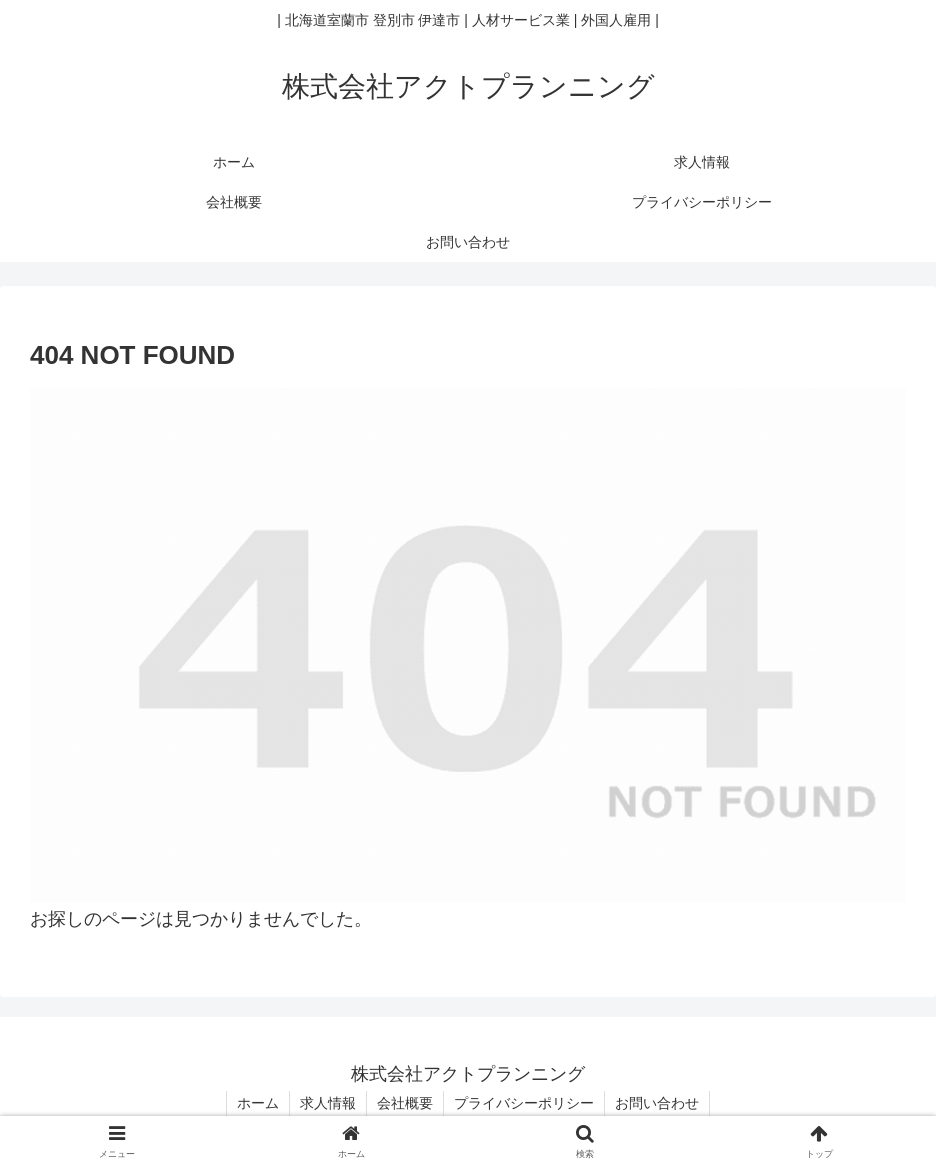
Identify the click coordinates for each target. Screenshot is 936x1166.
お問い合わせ (657, 1103)
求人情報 (328, 1103)
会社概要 (405, 1103)
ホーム (258, 1103)
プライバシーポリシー (524, 1103)
